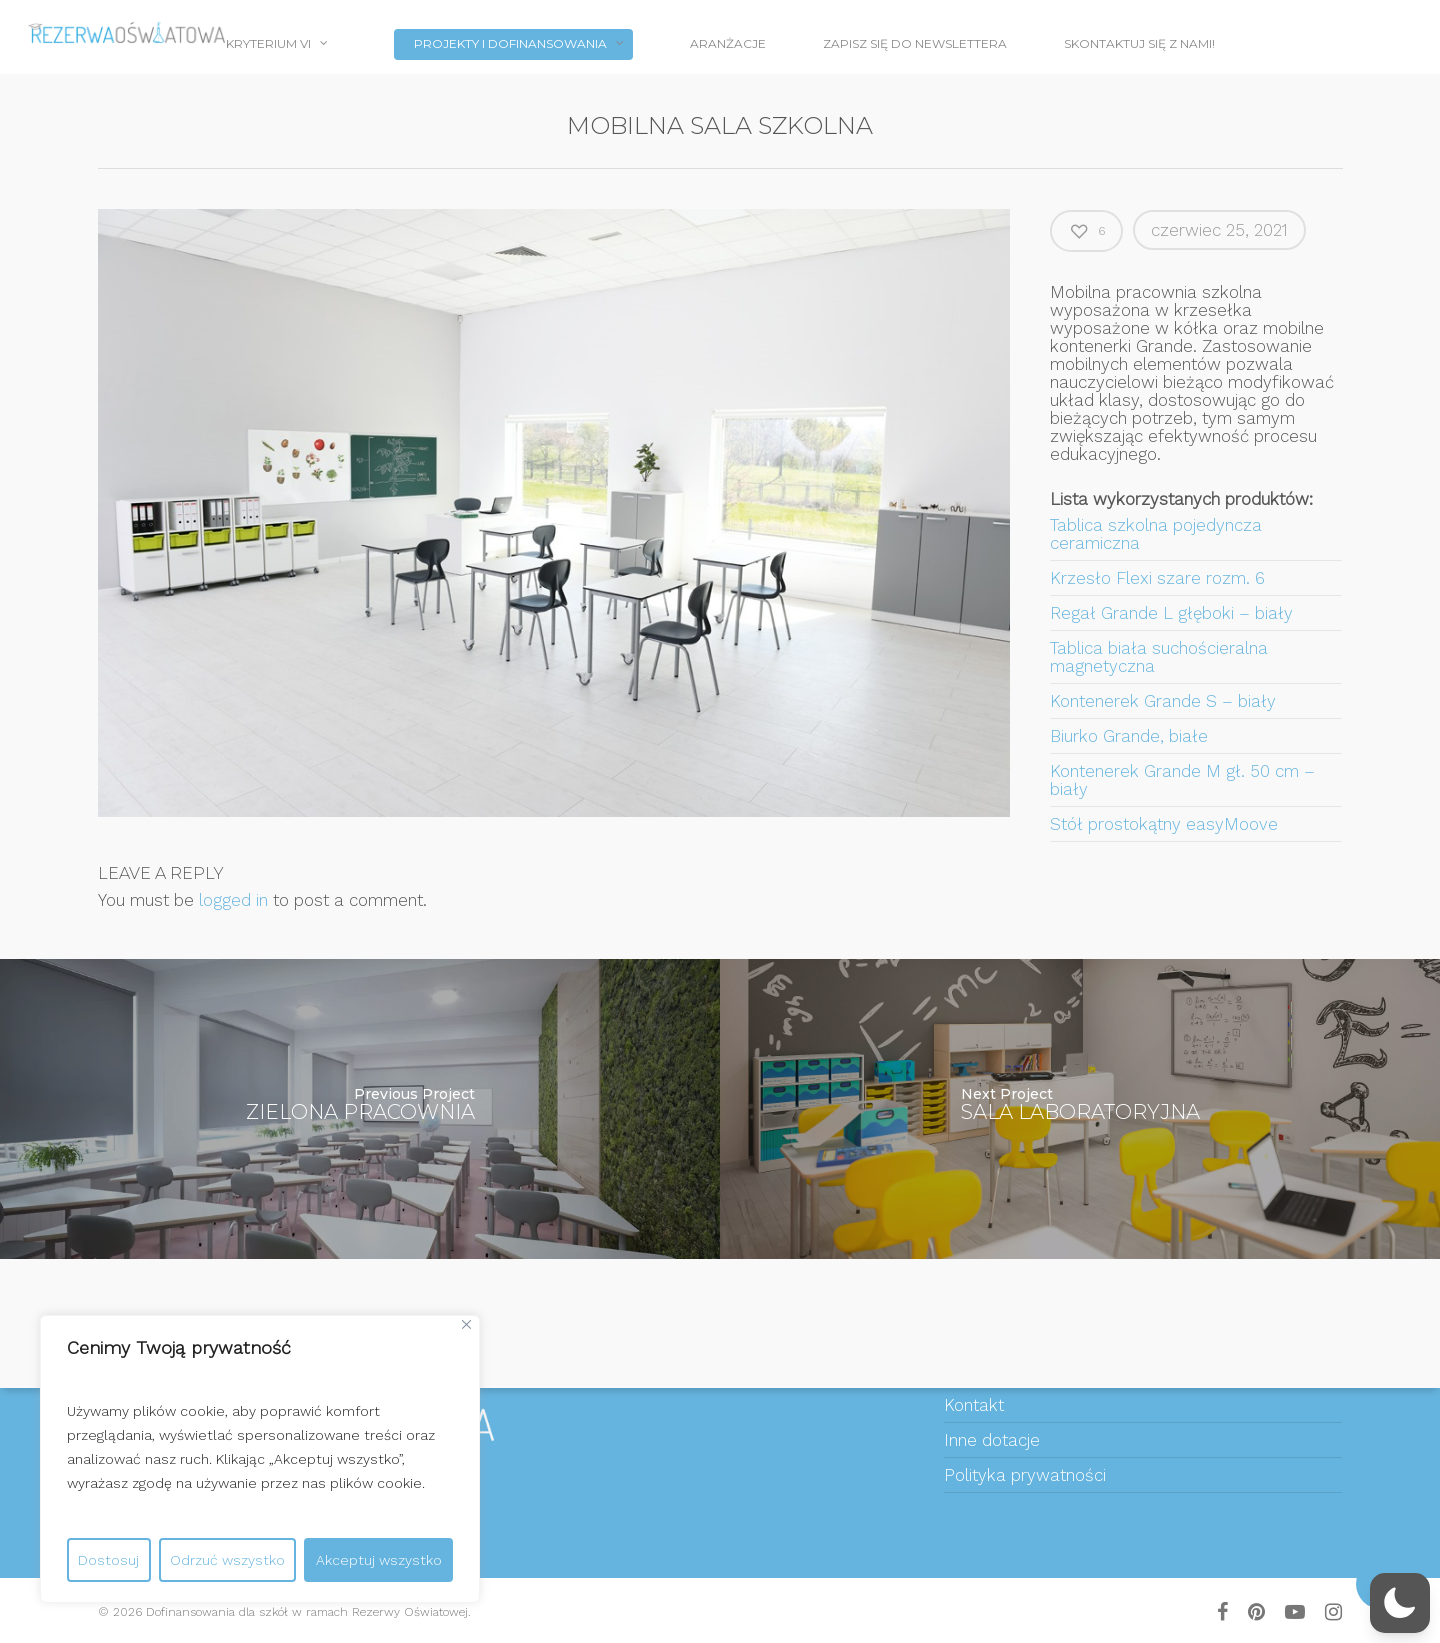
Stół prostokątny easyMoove (1164, 824)
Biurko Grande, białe (1129, 736)
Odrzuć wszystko (227, 1560)
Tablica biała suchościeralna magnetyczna (1159, 657)
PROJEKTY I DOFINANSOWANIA (519, 46)
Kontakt (974, 1405)
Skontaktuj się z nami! (1139, 43)
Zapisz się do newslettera (915, 43)
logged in (233, 900)
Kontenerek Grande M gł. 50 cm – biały (1182, 780)
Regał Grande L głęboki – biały (1171, 613)
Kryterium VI (277, 46)
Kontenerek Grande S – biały (1163, 701)
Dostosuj (108, 1560)
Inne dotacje (992, 1440)
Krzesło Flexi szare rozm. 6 (1157, 578)
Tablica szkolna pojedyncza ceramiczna (1156, 534)
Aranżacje (728, 43)
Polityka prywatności (1025, 1475)
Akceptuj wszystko (379, 1560)
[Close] (466, 1324)
